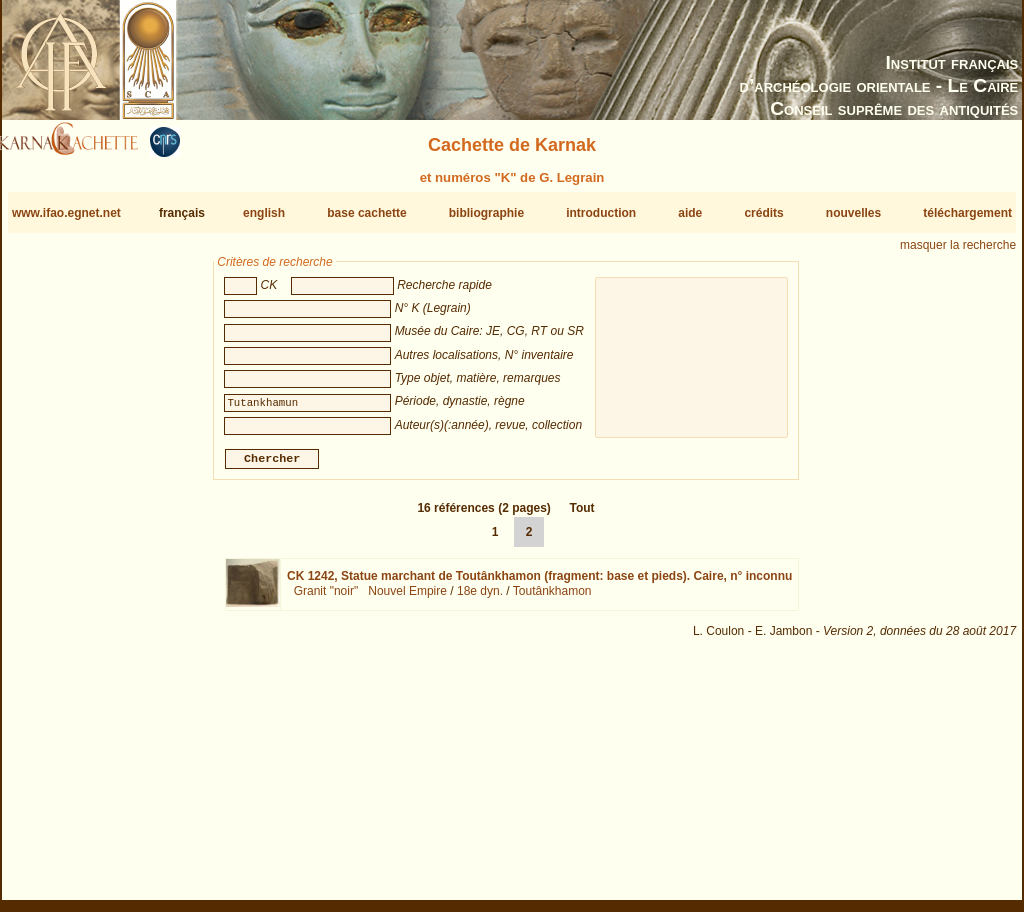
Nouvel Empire (407, 599)
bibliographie (486, 213)
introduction (601, 213)
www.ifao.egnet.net (66, 213)
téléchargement (967, 213)
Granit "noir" (326, 599)
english (264, 213)
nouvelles (853, 213)
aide (690, 213)
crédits (763, 213)
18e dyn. (480, 599)
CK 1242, (539, 584)
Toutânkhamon (552, 599)
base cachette (366, 213)
